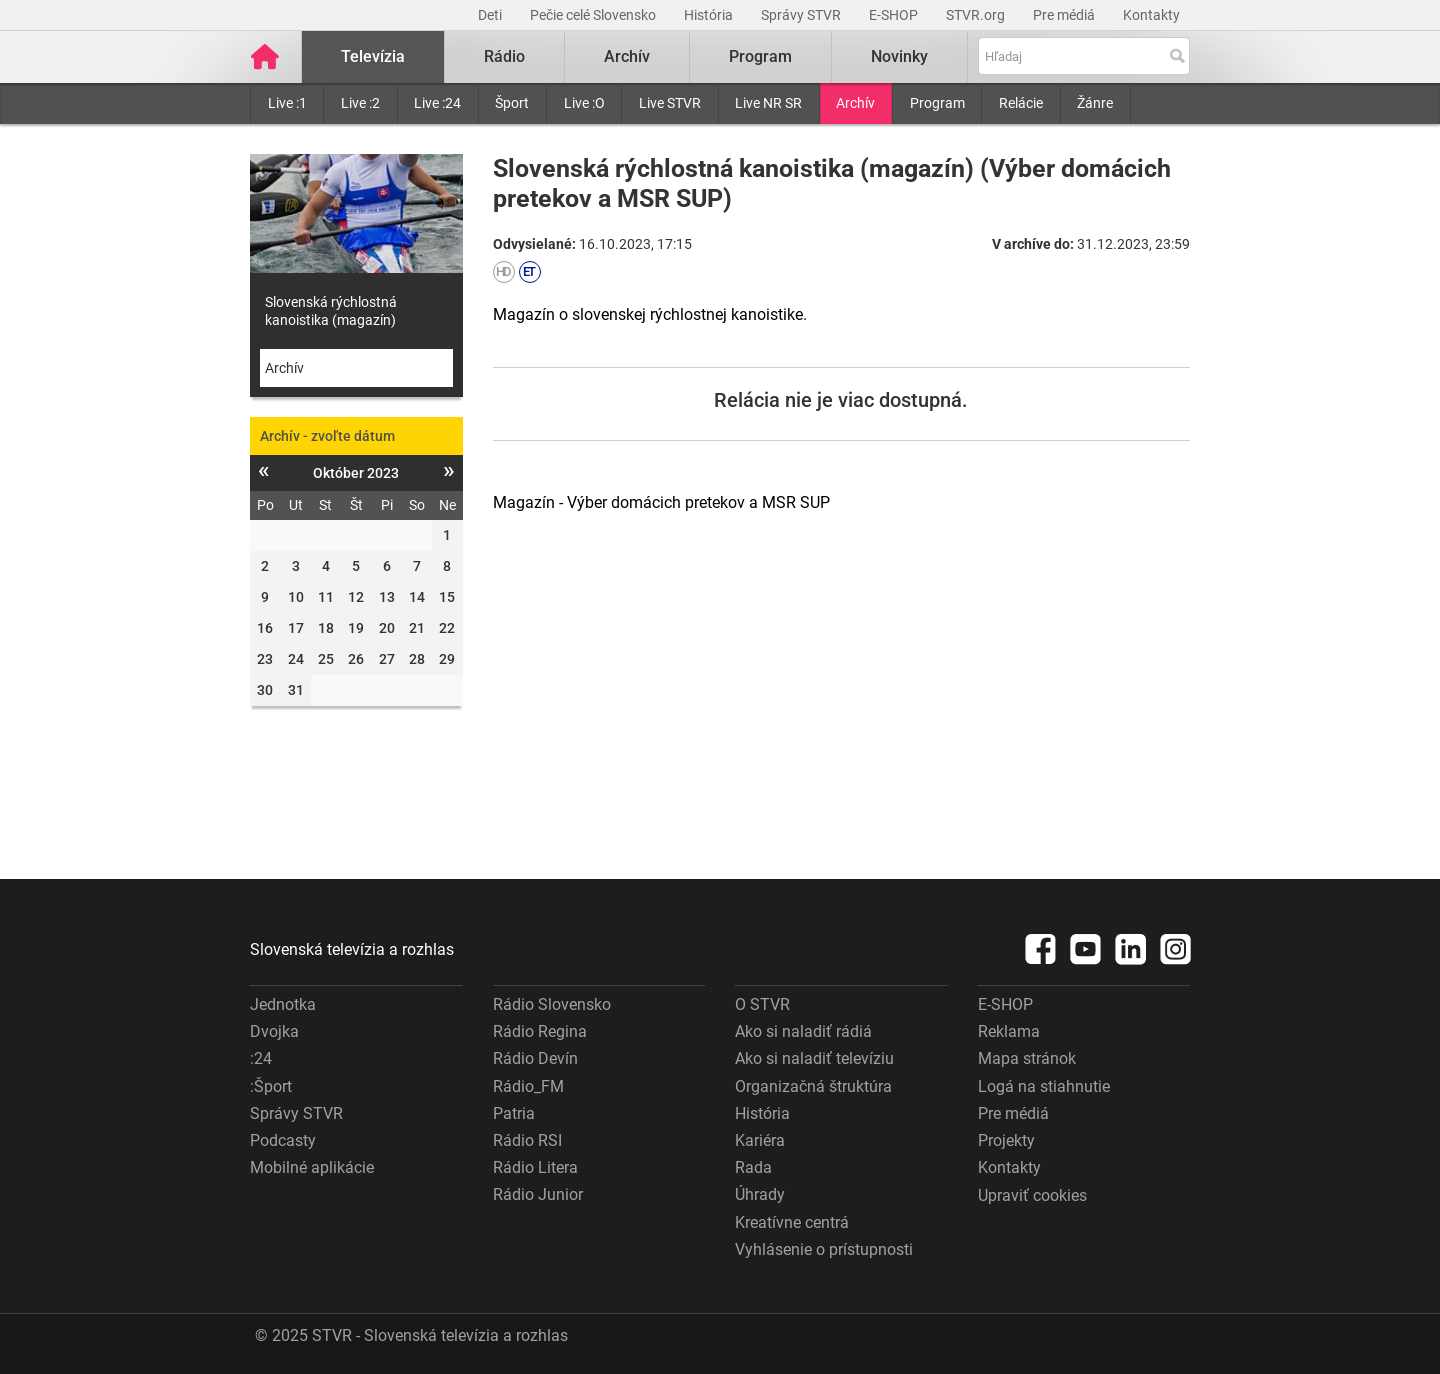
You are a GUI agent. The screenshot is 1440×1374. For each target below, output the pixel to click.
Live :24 (437, 103)
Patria (514, 1113)
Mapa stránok (1027, 1058)
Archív (855, 103)
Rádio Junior (538, 1194)
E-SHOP (895, 15)
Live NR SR (768, 103)
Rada (753, 1167)
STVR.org (977, 15)
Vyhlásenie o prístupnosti (824, 1249)
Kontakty (1151, 15)
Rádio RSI (527, 1140)
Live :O (584, 103)
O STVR (762, 1004)
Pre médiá (1065, 15)
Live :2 (360, 103)
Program (937, 103)
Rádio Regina (540, 1031)
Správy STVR (802, 15)
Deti (491, 15)
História (710, 15)
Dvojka (274, 1031)
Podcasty (283, 1140)
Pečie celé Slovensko (594, 15)
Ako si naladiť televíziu (814, 1058)
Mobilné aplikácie (312, 1167)
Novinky (899, 56)
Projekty (1006, 1140)
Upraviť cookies (1032, 1195)
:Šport (271, 1086)
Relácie (1021, 103)
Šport (512, 103)
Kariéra (760, 1140)
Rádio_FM (528, 1086)
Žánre (1095, 103)
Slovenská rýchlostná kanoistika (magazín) (331, 311)
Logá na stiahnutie (1044, 1086)
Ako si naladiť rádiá (803, 1031)
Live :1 (287, 103)
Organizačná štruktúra (813, 1086)
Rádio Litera (535, 1167)
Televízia (373, 56)
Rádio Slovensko (552, 1004)
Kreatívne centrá (792, 1222)
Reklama (1009, 1031)
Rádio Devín (535, 1058)
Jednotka (283, 1004)
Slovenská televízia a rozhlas (352, 949)
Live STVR (670, 103)
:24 (261, 1058)
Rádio (504, 56)
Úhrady (760, 1194)
